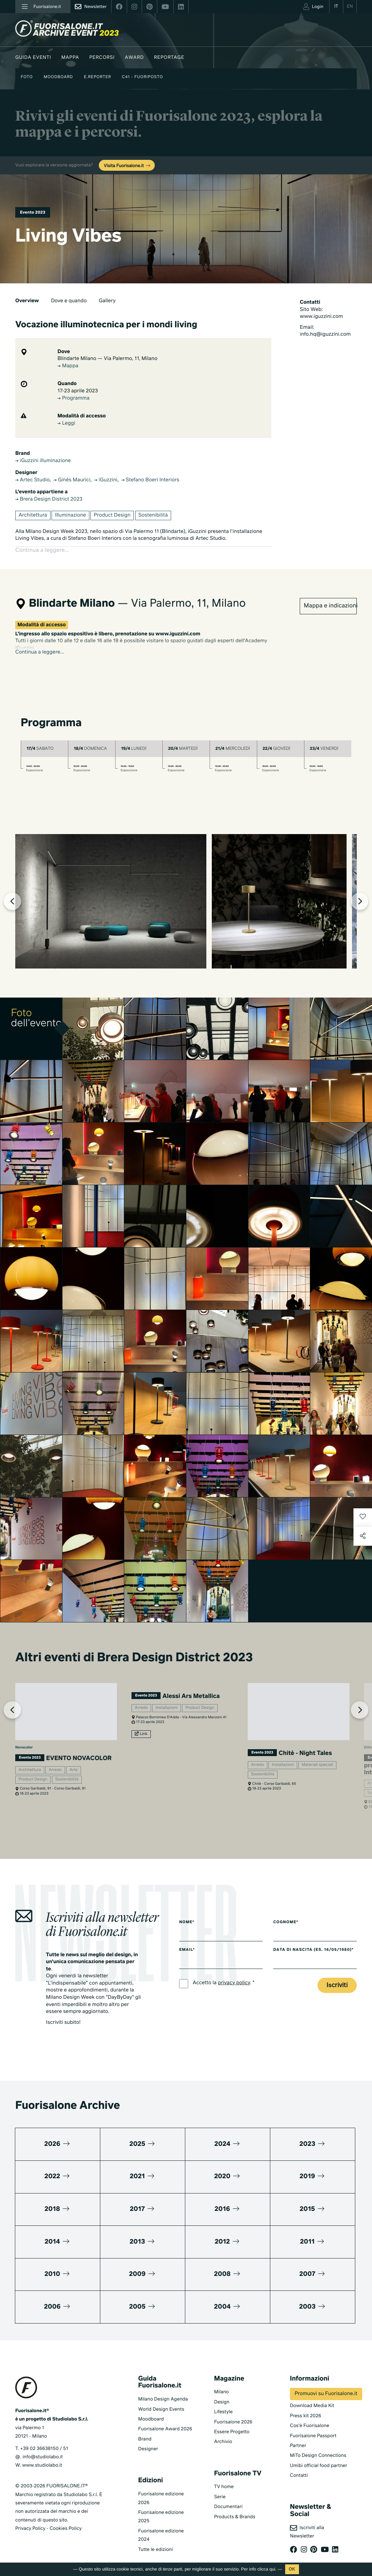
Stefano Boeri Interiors (150, 480)
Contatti (299, 2467)
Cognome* (285, 1914)
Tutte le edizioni (155, 2541)
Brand (144, 2431)
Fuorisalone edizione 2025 (161, 2508)
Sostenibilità (153, 515)
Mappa (70, 57)
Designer (148, 2441)
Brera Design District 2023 (48, 499)
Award (134, 57)
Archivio (223, 2433)
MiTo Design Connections (318, 2447)
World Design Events (161, 2401)
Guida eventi (33, 57)
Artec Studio (32, 480)
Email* (187, 1942)
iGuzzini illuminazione (43, 461)
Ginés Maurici (71, 480)
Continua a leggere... (39, 644)
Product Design (112, 515)
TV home (224, 2478)
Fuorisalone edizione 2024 (161, 2526)
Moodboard (58, 77)
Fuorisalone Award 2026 (165, 2421)
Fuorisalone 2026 (233, 2413)
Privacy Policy (30, 2520)
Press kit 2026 (305, 2407)
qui (272, 2569)
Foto (27, 77)
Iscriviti (337, 1977)
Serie (220, 2488)
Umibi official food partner (318, 2457)
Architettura (33, 515)
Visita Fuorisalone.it (127, 166)
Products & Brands (234, 2508)
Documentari (228, 2498)
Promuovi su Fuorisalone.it (326, 2386)
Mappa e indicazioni (330, 597)
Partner (298, 2437)
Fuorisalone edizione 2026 (161, 2490)
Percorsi (102, 57)
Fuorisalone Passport (313, 2427)
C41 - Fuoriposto (142, 77)
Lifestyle (223, 2404)
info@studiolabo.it (43, 2448)
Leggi (66, 423)
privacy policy (234, 1974)
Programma (73, 398)
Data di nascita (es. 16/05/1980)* (313, 1942)
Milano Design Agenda (163, 2391)
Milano (221, 2384)
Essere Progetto (231, 2423)
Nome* (186, 1914)
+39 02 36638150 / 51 (44, 2440)
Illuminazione (70, 515)
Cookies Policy (65, 2520)
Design (221, 2393)
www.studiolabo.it (42, 2457)
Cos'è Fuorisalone (309, 2417)
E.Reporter (97, 77)
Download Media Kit (312, 2397)
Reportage (169, 57)
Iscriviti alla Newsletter (307, 2523)
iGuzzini (105, 480)
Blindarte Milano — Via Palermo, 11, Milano (107, 358)
